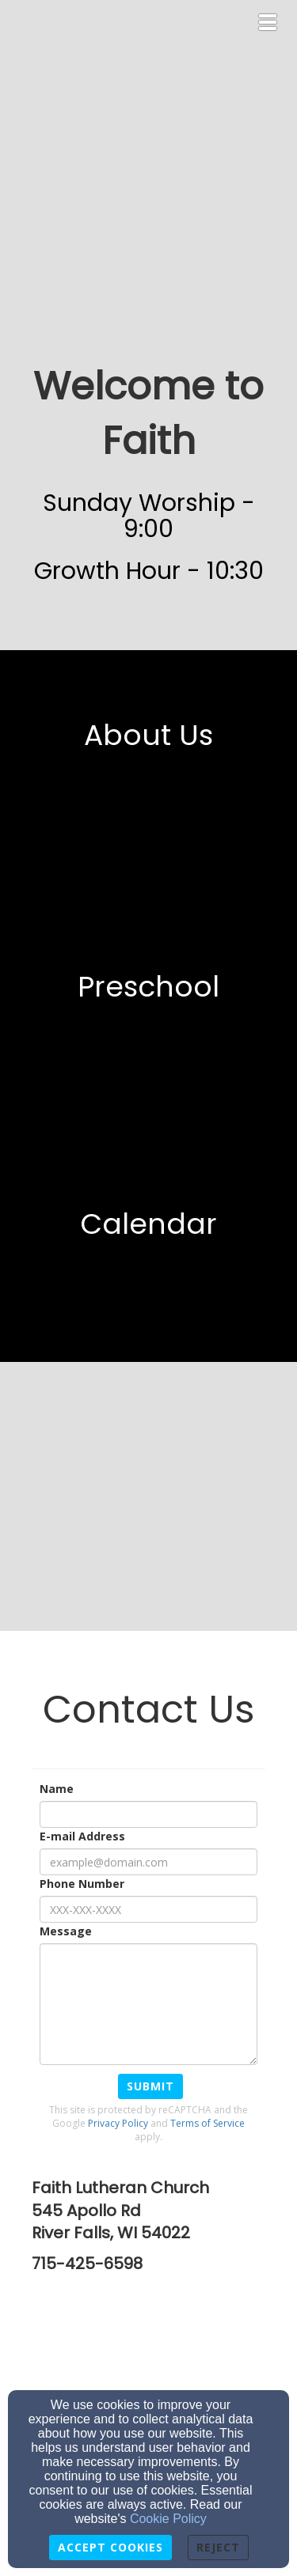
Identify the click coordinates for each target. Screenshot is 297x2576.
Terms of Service (207, 2123)
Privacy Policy (118, 2123)
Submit (150, 2086)
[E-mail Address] (148, 1861)
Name (57, 1788)
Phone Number (82, 1883)
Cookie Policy (168, 2518)
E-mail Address (82, 1836)
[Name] (148, 1814)
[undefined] (148, 768)
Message (66, 1931)
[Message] (148, 2004)
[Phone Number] (148, 1909)
